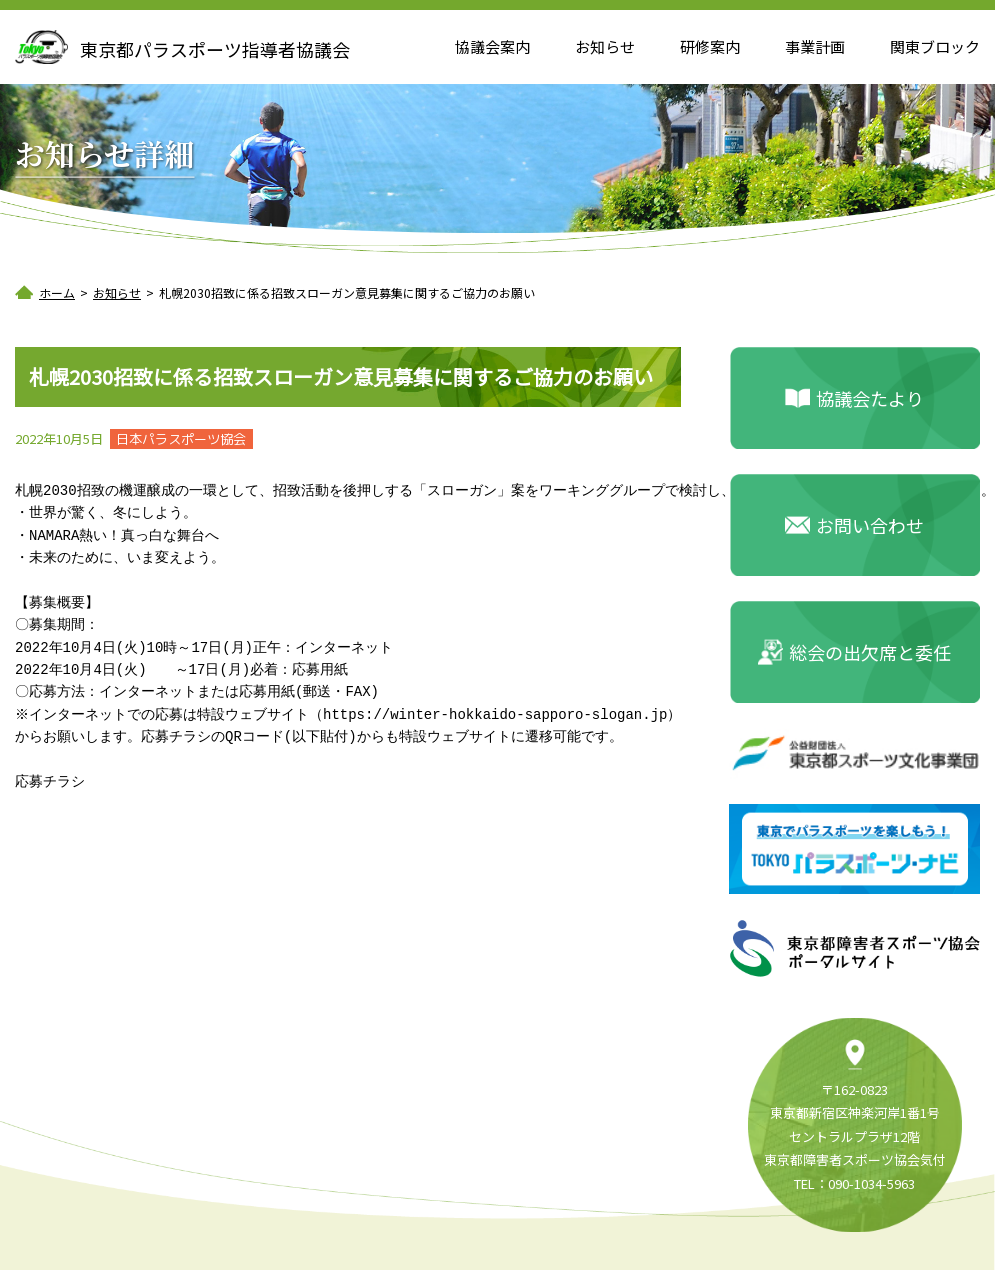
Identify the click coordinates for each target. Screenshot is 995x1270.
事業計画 (815, 46)
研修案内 (710, 46)
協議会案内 (492, 46)
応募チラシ (50, 781)
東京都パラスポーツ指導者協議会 (215, 49)
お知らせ (605, 46)
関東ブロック (935, 46)
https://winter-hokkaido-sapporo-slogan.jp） (505, 714)
